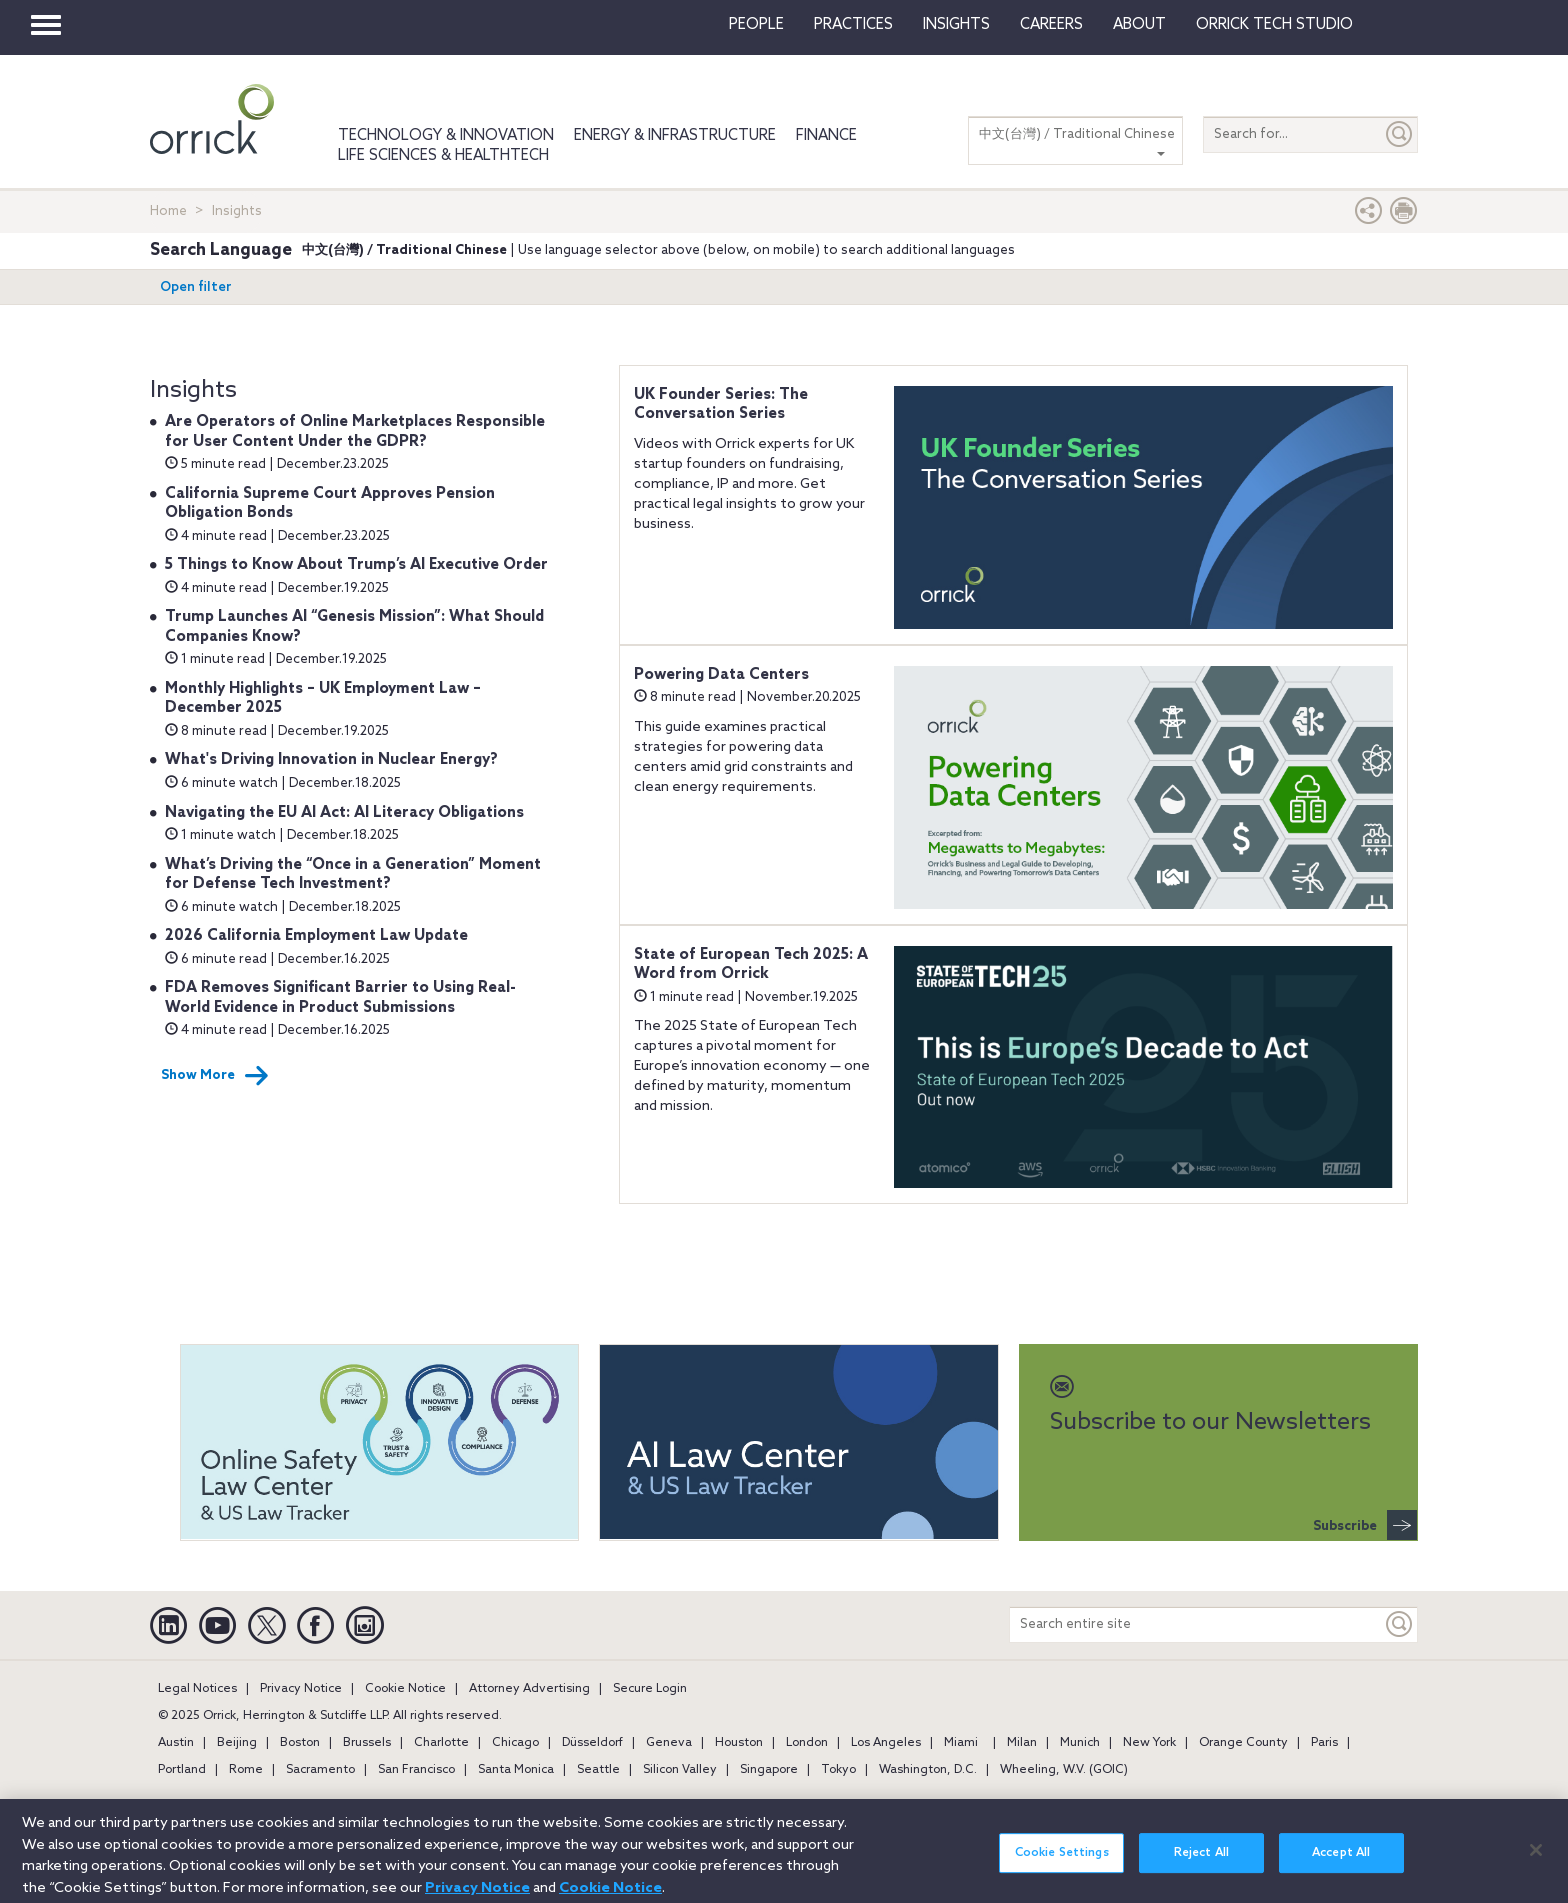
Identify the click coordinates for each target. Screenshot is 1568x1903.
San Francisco (416, 1770)
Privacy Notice (301, 1689)
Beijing (237, 1743)
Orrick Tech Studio (1274, 25)
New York (1149, 1743)
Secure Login (650, 1689)
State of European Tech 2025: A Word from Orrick (751, 965)
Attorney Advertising (529, 1689)
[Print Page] (1404, 215)
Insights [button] (956, 25)
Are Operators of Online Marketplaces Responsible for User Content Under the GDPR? (355, 432)
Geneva (669, 1743)
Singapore (769, 1770)
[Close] (1536, 1862)
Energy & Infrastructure (675, 136)
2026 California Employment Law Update (316, 936)
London (807, 1743)
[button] (1369, 215)
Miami (961, 1743)
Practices (853, 25)
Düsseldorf (592, 1743)
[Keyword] (1400, 1624)
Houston (739, 1743)
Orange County (1243, 1743)
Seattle (598, 1770)
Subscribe (1365, 1525)
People (756, 25)
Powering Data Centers (721, 675)
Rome (246, 1770)
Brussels (367, 1743)
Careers (1051, 25)
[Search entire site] (1196, 1624)
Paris (1324, 1743)
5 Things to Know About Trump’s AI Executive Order (356, 565)
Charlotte (441, 1743)
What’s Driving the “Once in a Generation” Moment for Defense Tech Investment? (353, 875)
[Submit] (1400, 134)
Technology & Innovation (446, 136)
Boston (300, 1743)
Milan (1022, 1743)
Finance (826, 136)
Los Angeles (886, 1743)
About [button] (1139, 25)
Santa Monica (516, 1770)
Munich (1080, 1743)
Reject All (1201, 1864)
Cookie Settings (1062, 1864)
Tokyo (838, 1770)
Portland (182, 1770)
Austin (176, 1743)
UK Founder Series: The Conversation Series (721, 405)
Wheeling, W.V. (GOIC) (1064, 1770)
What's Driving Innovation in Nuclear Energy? (331, 760)
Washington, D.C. (928, 1770)
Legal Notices (197, 1689)
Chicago (515, 1743)
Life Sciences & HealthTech (443, 156)
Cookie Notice (405, 1689)
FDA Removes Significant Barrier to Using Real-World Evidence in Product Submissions (340, 998)
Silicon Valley (680, 1770)
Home (168, 211)
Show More (215, 1076)
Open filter (196, 287)
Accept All (1341, 1864)
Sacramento (320, 1770)
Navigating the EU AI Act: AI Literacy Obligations (344, 813)
